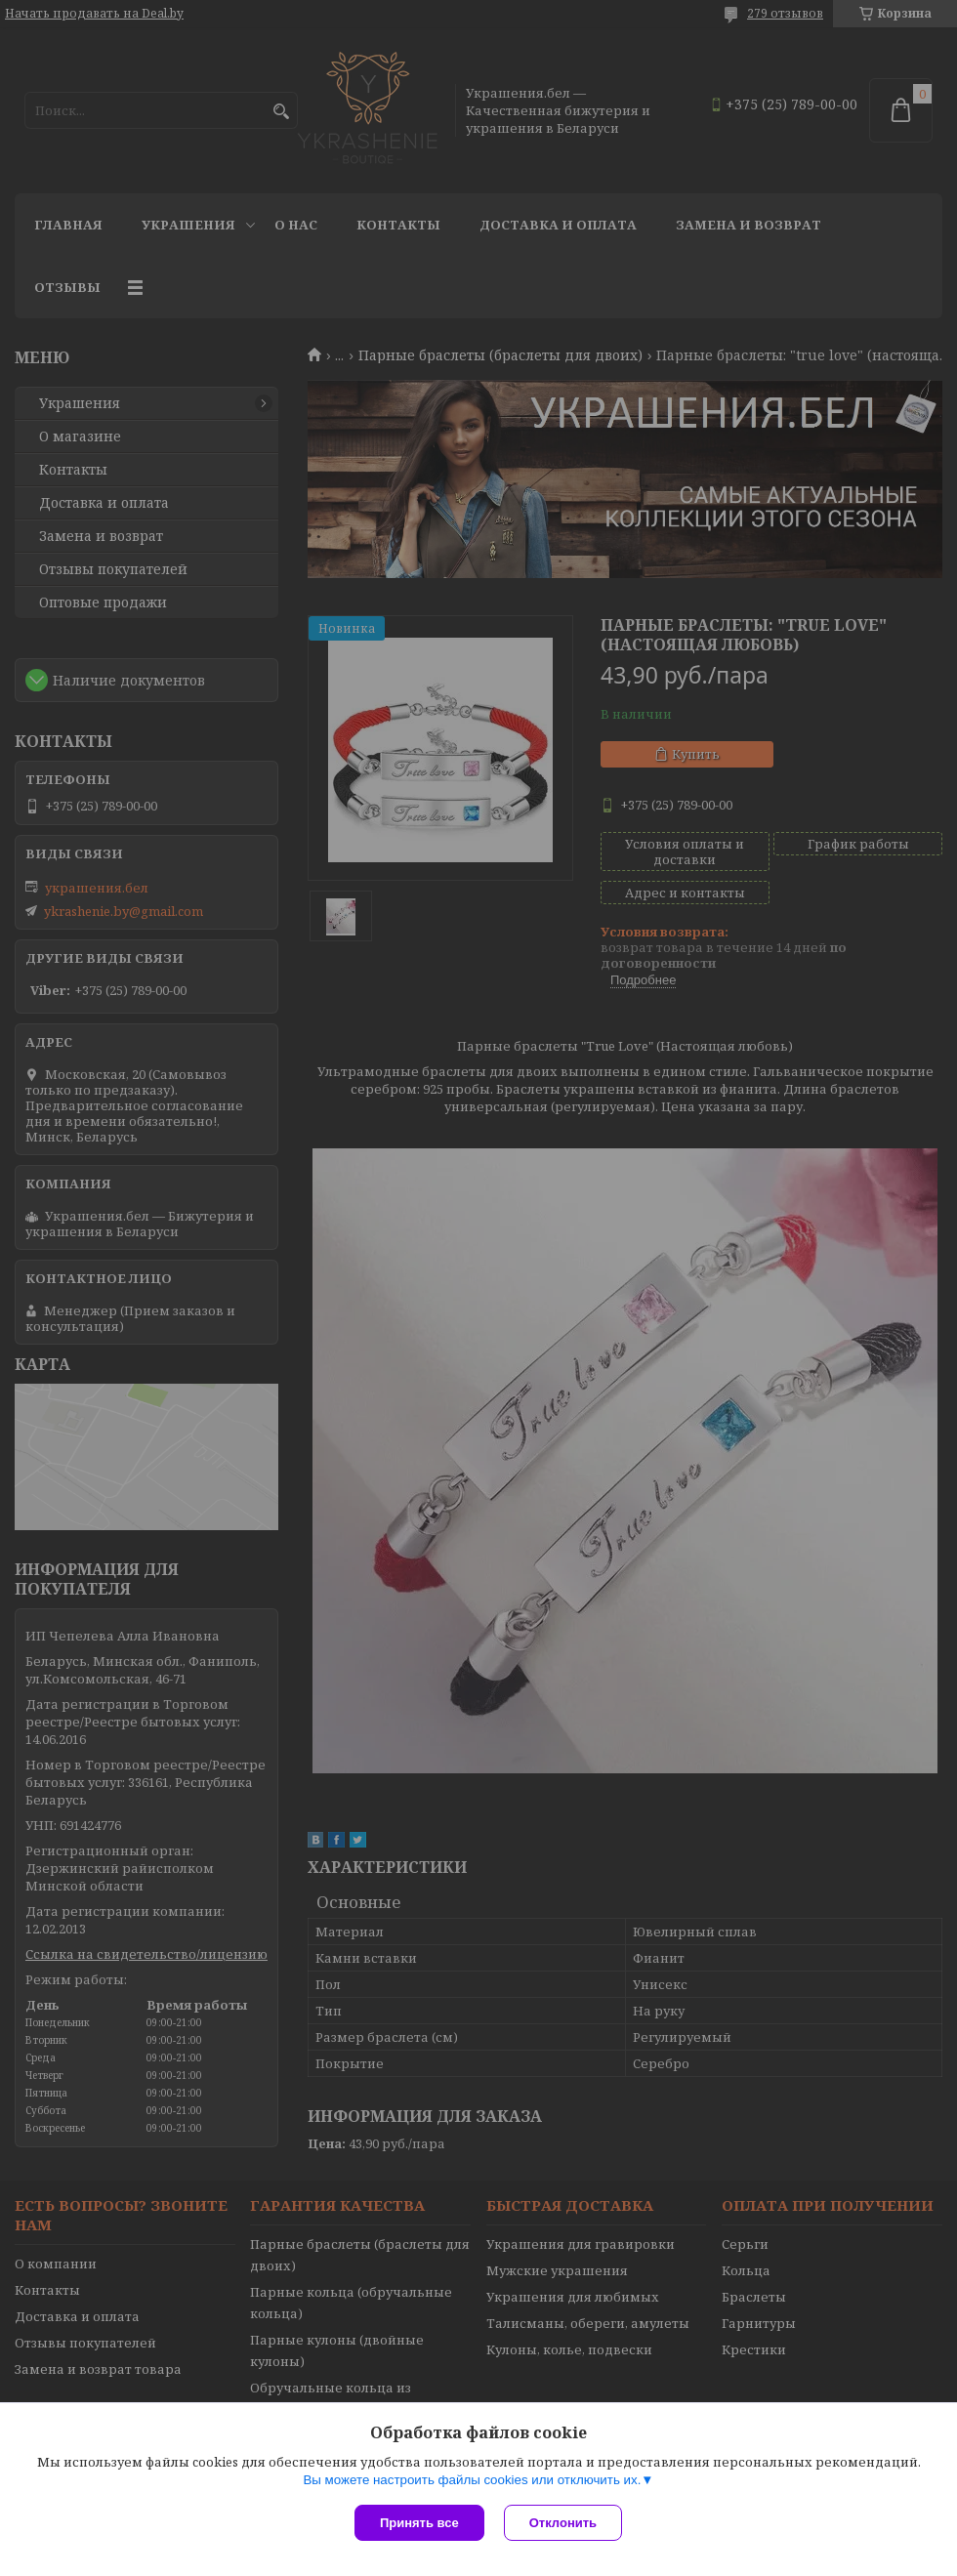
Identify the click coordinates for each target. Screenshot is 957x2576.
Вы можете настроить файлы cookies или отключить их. (472, 2479)
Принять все (419, 2522)
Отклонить (563, 2522)
